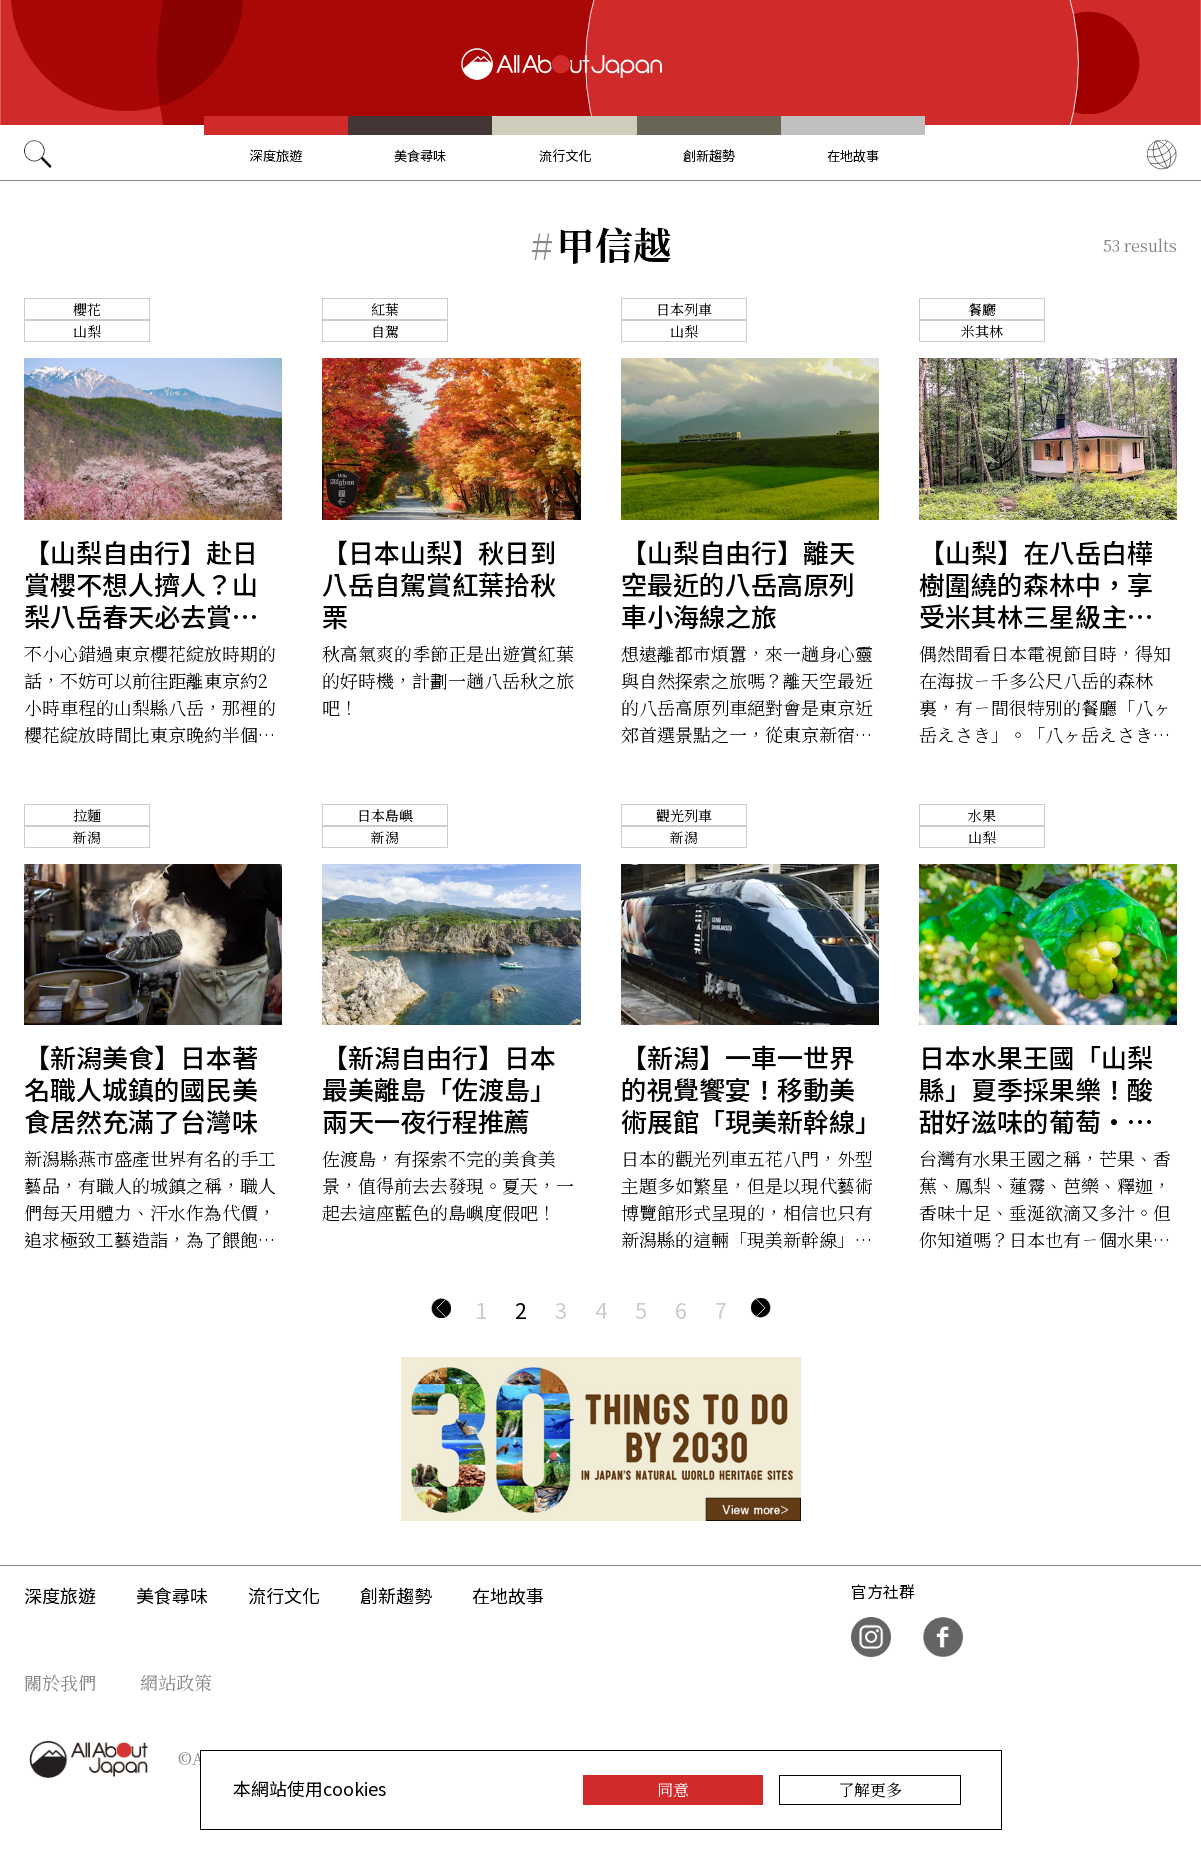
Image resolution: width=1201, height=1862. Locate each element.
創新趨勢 (709, 155)
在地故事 (853, 155)
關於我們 (60, 1682)
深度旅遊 (276, 155)
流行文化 (565, 155)
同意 (673, 1789)
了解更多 (870, 1789)
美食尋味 (420, 155)
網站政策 (176, 1682)
